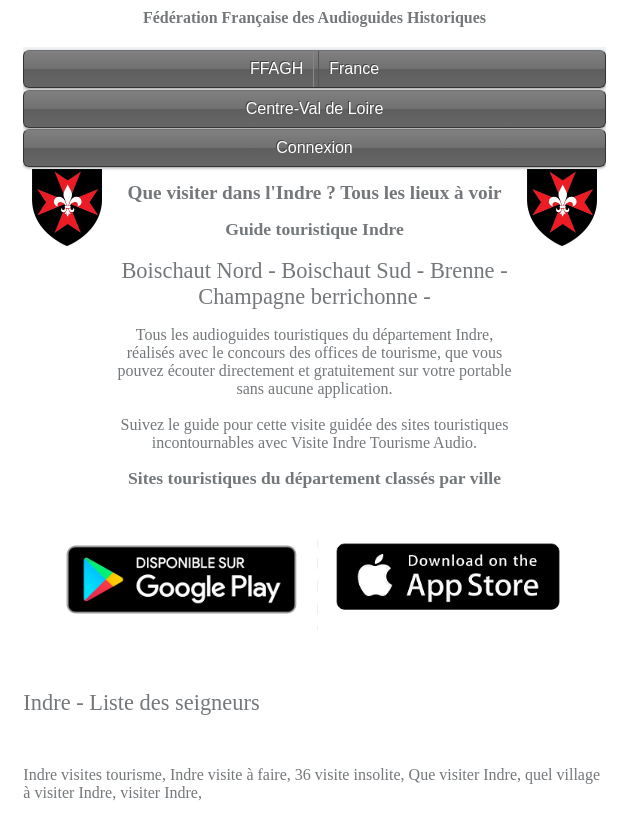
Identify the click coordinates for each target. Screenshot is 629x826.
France (354, 68)
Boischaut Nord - (201, 270)
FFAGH (276, 68)
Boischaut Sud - (355, 270)
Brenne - (469, 270)
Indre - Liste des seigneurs (141, 702)
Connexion (314, 147)
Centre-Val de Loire (315, 108)
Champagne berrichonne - (314, 296)
